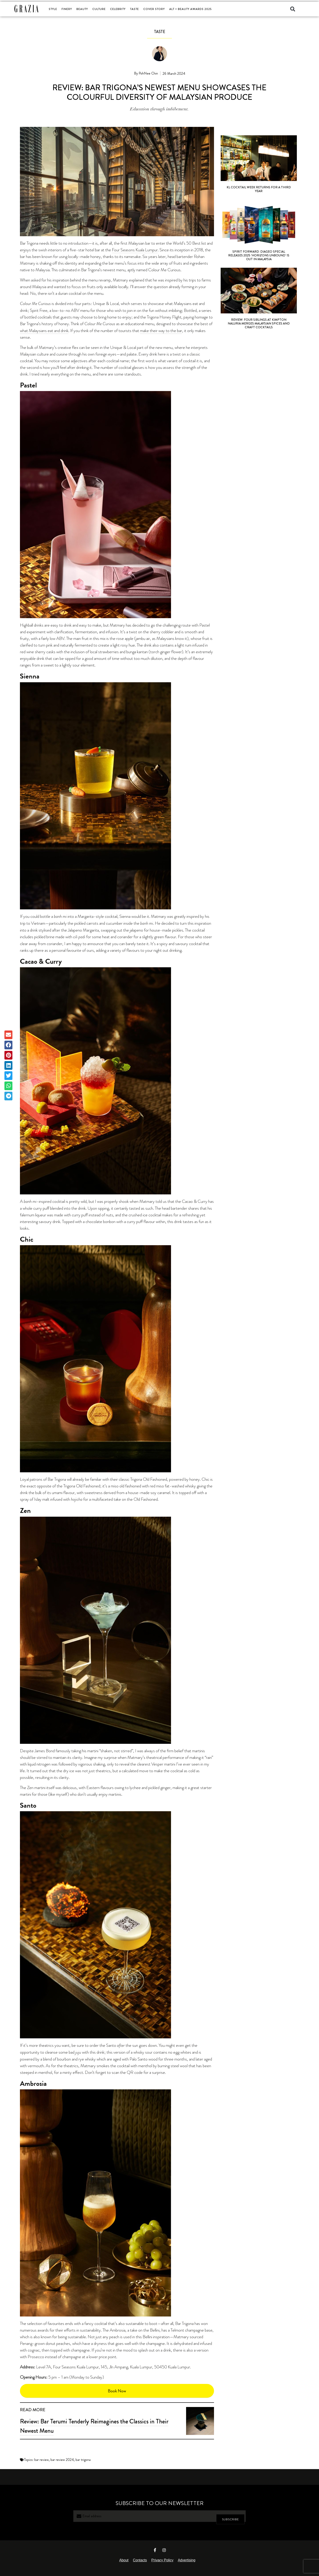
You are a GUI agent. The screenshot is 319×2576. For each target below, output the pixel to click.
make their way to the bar (161, 330)
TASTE (134, 9)
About (123, 2560)
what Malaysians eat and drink (44, 330)
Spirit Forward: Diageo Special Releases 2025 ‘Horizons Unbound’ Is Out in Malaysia (258, 255)
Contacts (140, 2560)
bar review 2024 (62, 2459)
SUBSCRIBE (230, 2516)
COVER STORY (154, 9)
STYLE (53, 9)
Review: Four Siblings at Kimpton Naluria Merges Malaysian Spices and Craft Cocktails (259, 323)
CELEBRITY (118, 9)
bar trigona (83, 2459)
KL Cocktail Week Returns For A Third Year (259, 189)
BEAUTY (82, 9)
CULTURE (99, 9)
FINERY (67, 9)
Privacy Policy (162, 2560)
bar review (41, 2459)
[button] (292, 9)
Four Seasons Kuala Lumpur (135, 250)
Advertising (186, 2560)
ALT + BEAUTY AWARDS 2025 (190, 9)
